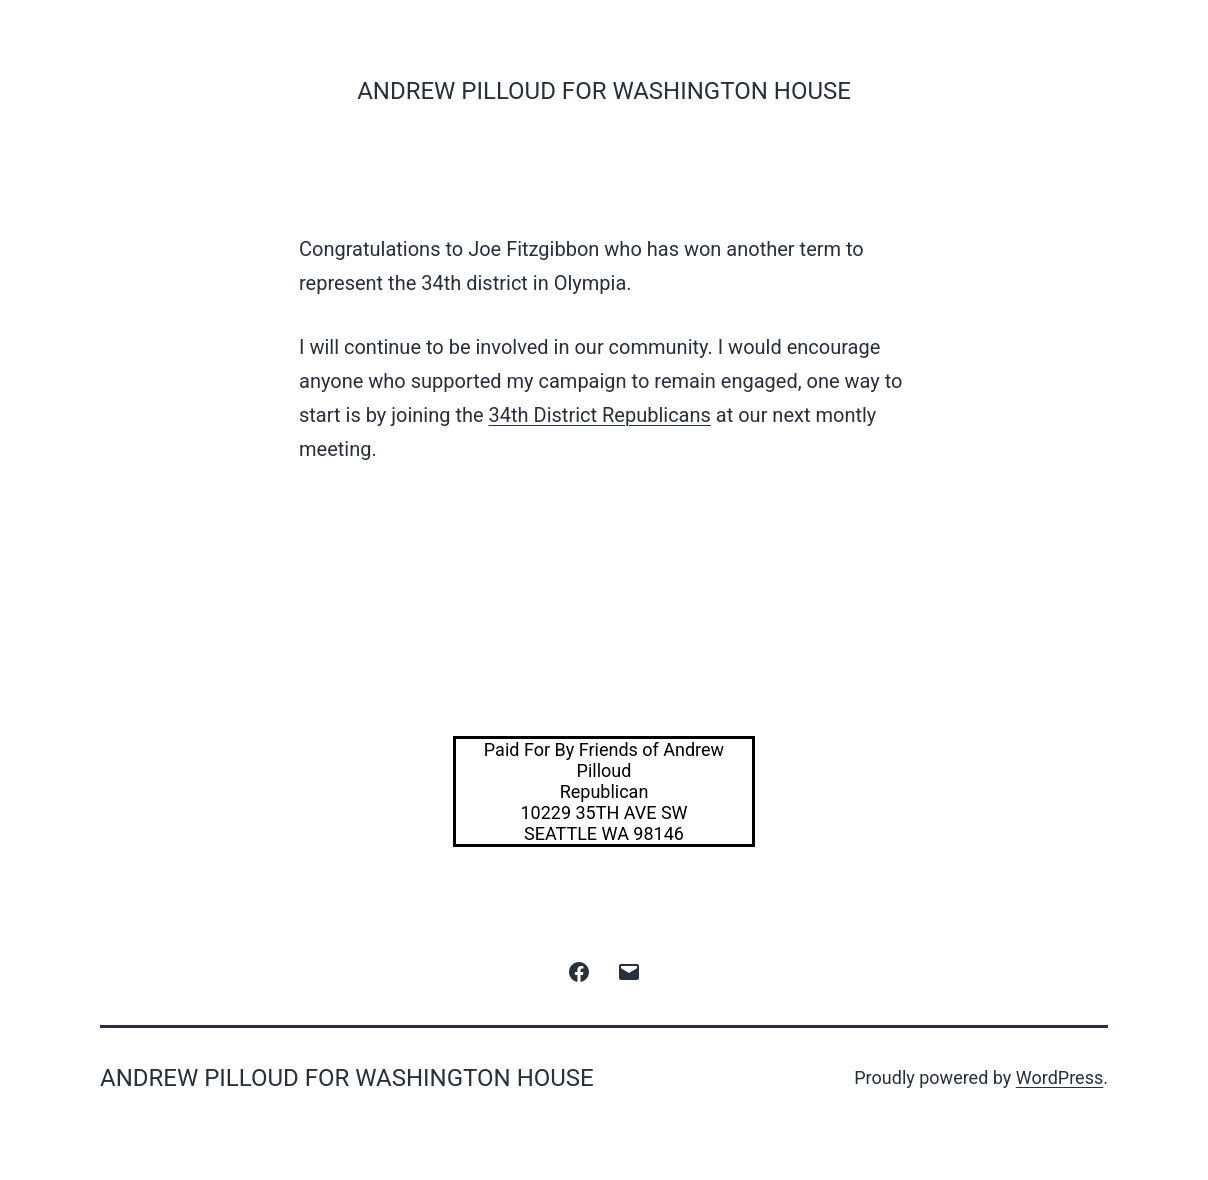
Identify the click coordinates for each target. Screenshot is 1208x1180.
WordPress (1059, 1077)
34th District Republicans (600, 415)
